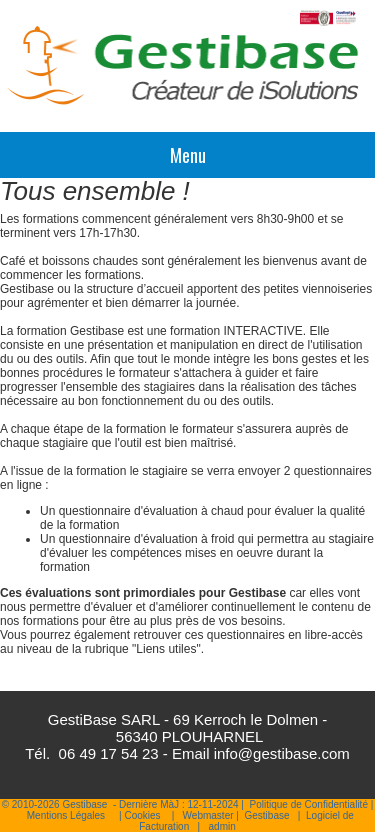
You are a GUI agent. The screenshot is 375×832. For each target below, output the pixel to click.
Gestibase (266, 815)
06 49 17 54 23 (109, 753)
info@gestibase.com (282, 753)
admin (222, 826)
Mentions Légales (66, 815)
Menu (188, 155)
